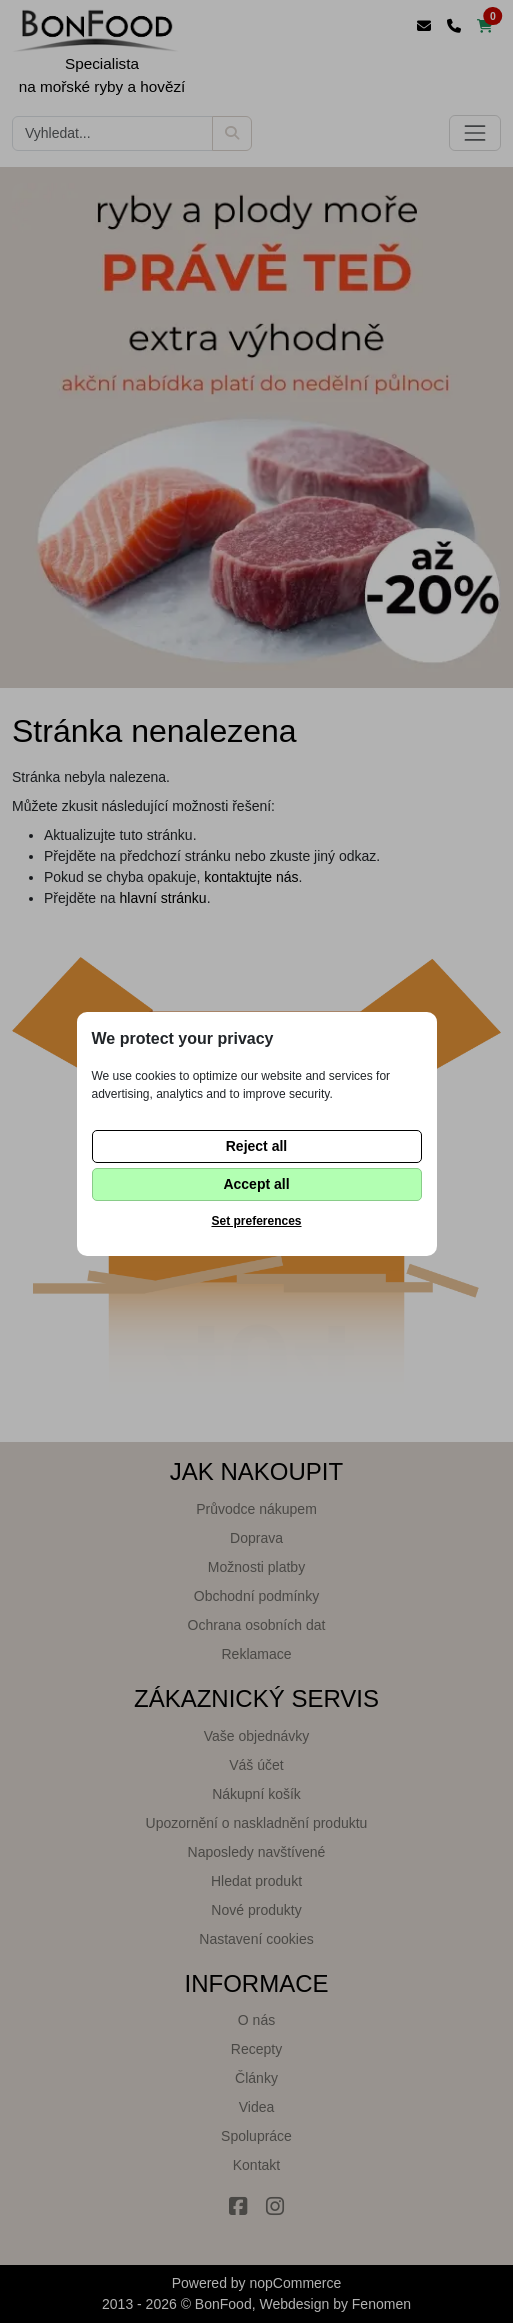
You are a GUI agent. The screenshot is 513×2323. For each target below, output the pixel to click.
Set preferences (256, 1221)
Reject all (256, 1146)
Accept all (256, 1184)
